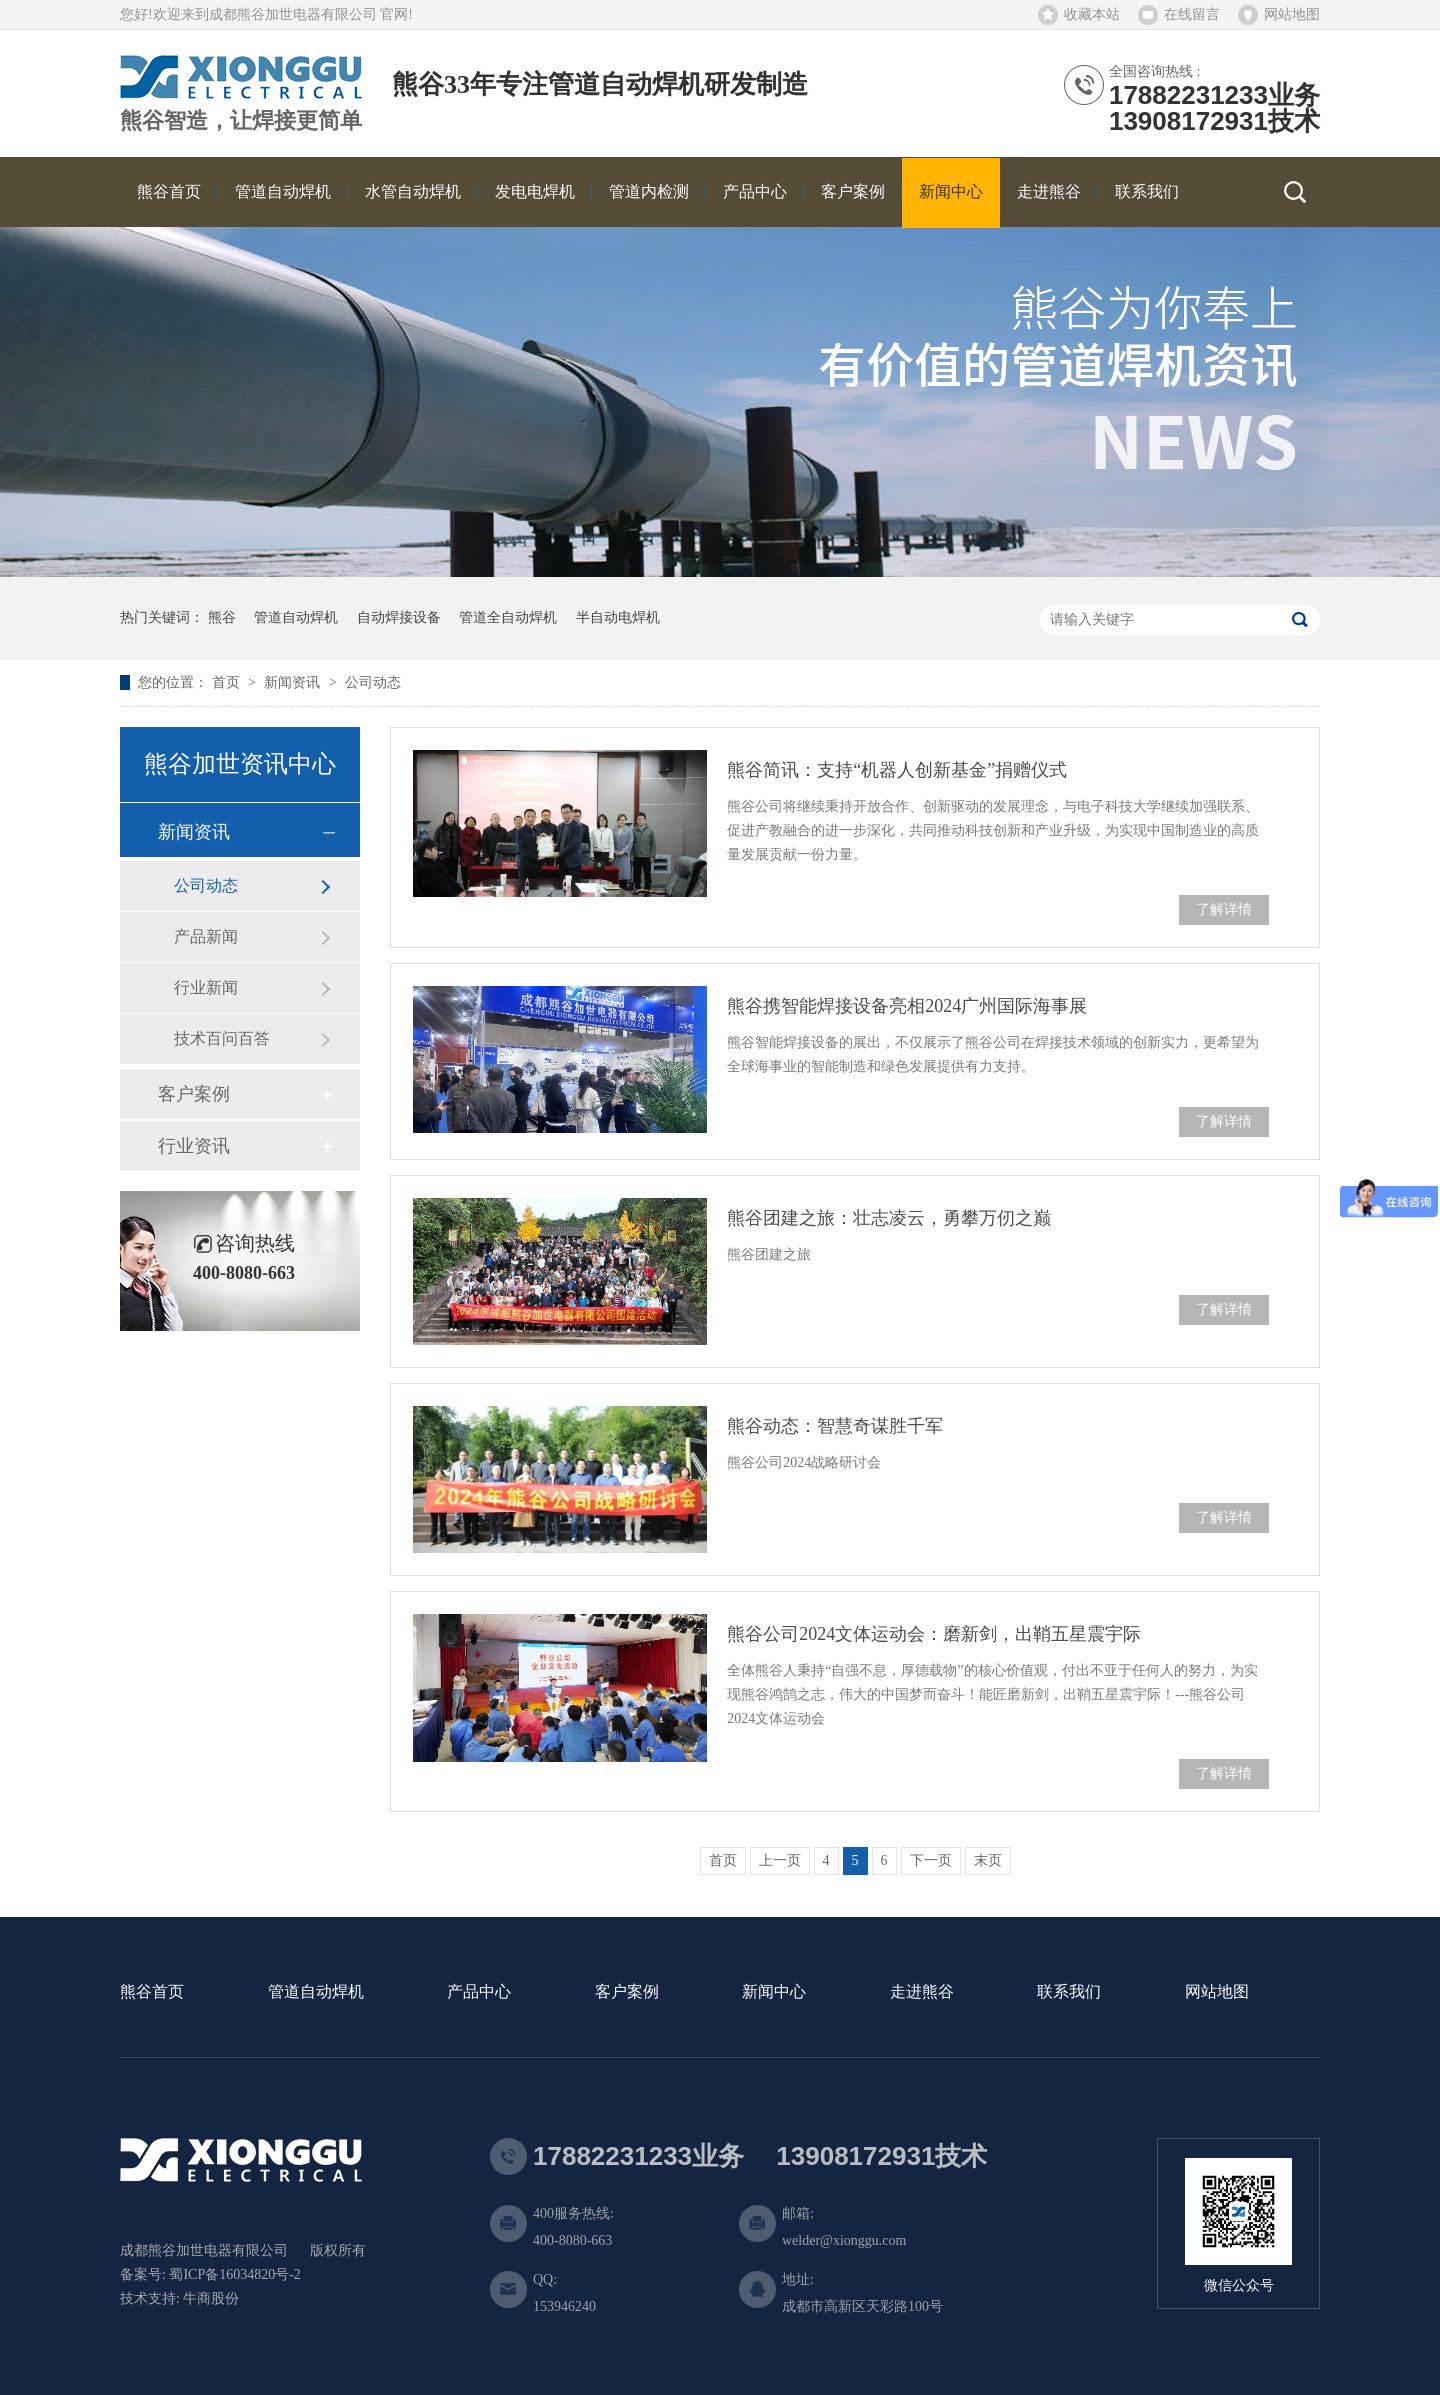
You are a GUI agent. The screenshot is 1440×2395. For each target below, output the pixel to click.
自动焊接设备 (399, 617)
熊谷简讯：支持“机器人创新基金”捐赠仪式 (897, 770)
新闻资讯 (294, 682)
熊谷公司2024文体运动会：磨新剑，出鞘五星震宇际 (934, 1634)
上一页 (780, 1860)
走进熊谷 (922, 1992)
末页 (988, 1860)
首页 (228, 682)
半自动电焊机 (618, 617)
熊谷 (222, 617)
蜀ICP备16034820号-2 (234, 2274)
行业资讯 (194, 1146)
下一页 (931, 1860)
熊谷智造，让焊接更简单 (241, 121)
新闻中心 (774, 1992)
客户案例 (194, 1094)
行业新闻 (206, 987)
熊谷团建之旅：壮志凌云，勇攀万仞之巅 (889, 1218)
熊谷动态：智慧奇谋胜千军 (835, 1426)
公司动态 (373, 682)
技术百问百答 (222, 1038)
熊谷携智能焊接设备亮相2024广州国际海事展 (907, 1006)
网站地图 (1292, 14)
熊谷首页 (152, 1992)
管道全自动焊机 (508, 617)
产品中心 (479, 1992)
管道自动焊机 (296, 617)
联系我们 (1069, 1992)
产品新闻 (206, 936)
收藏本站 (1092, 14)
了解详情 (1224, 909)
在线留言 (1192, 14)
